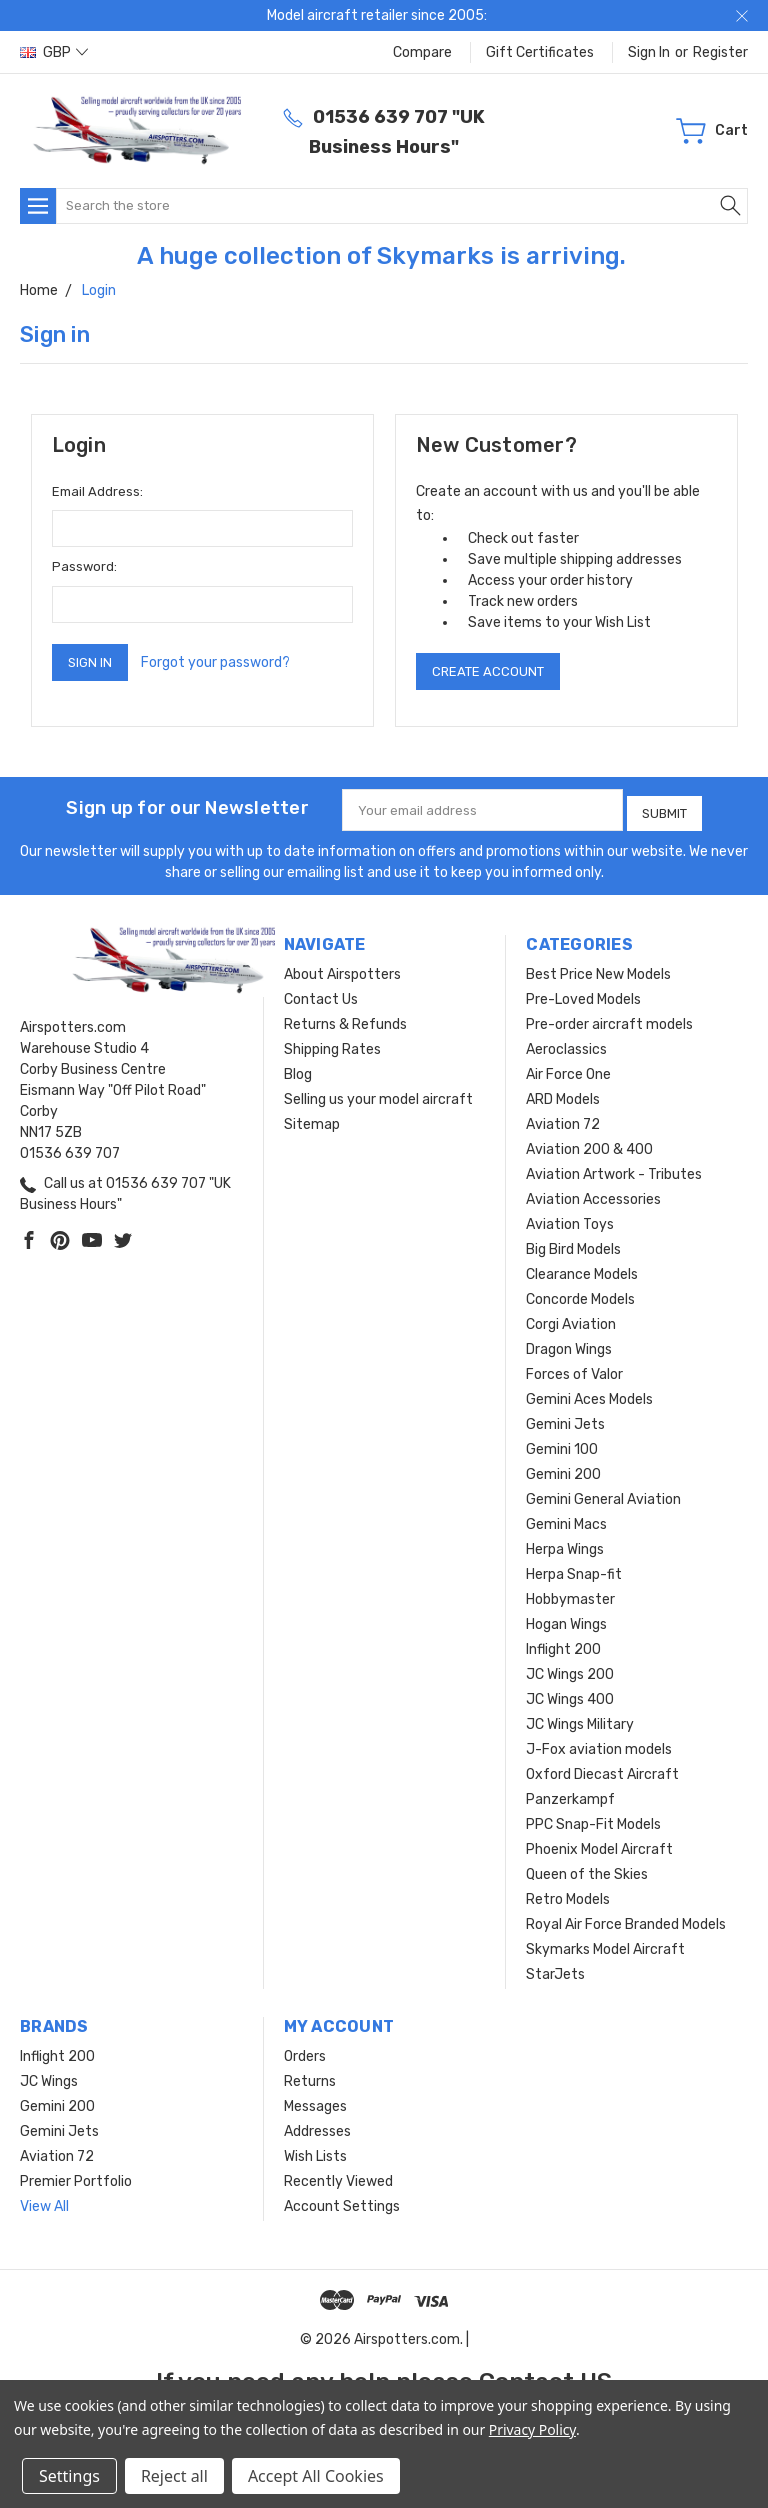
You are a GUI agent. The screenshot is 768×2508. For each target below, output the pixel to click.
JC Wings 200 (570, 1669)
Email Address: (97, 491)
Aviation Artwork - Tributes (614, 1169)
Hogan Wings (566, 1619)
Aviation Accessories (593, 1194)
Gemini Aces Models (589, 1394)
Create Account (488, 671)
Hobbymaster (570, 1594)
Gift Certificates (540, 52)
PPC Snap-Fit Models (593, 1819)
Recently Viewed (338, 2176)
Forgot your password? (215, 662)
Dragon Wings (569, 1344)
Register (720, 52)
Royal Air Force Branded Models (626, 1919)
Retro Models (568, 1894)
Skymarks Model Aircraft (605, 1944)
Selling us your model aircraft (378, 1094)
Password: (84, 566)
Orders (305, 2051)
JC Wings (49, 2076)
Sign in (649, 52)
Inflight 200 (563, 1644)
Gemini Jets (565, 1419)
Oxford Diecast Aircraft (602, 1769)
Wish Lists (315, 2151)
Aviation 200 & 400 (589, 1144)
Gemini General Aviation (603, 1494)
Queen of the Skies (587, 1869)
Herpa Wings (565, 1544)
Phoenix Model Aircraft (599, 1844)
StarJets (555, 1969)
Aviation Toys (570, 1219)
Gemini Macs (566, 1519)
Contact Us (321, 994)
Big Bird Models (573, 1244)
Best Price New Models (598, 969)
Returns (310, 2076)
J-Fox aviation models (599, 1744)
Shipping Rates (332, 1044)
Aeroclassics (566, 1044)
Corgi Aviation (571, 1319)
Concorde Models (580, 1294)
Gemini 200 (563, 1469)
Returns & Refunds (345, 1019)
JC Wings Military (580, 1719)
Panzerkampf (570, 1794)
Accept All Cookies (316, 2476)
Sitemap (312, 1119)
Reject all (174, 2476)
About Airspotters (342, 969)
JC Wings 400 (570, 1694)
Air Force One (568, 1069)
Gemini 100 (562, 1444)
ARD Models (563, 1094)
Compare (422, 52)
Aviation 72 (563, 1119)
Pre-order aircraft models (609, 1019)
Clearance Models (582, 1269)
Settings (69, 2476)
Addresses (317, 2126)
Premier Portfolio (76, 2176)
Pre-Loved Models (583, 994)
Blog (298, 1069)
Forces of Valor (574, 1369)
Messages (315, 2101)
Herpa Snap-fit (574, 1569)
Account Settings (342, 2201)
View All (44, 2201)
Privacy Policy (532, 2429)
